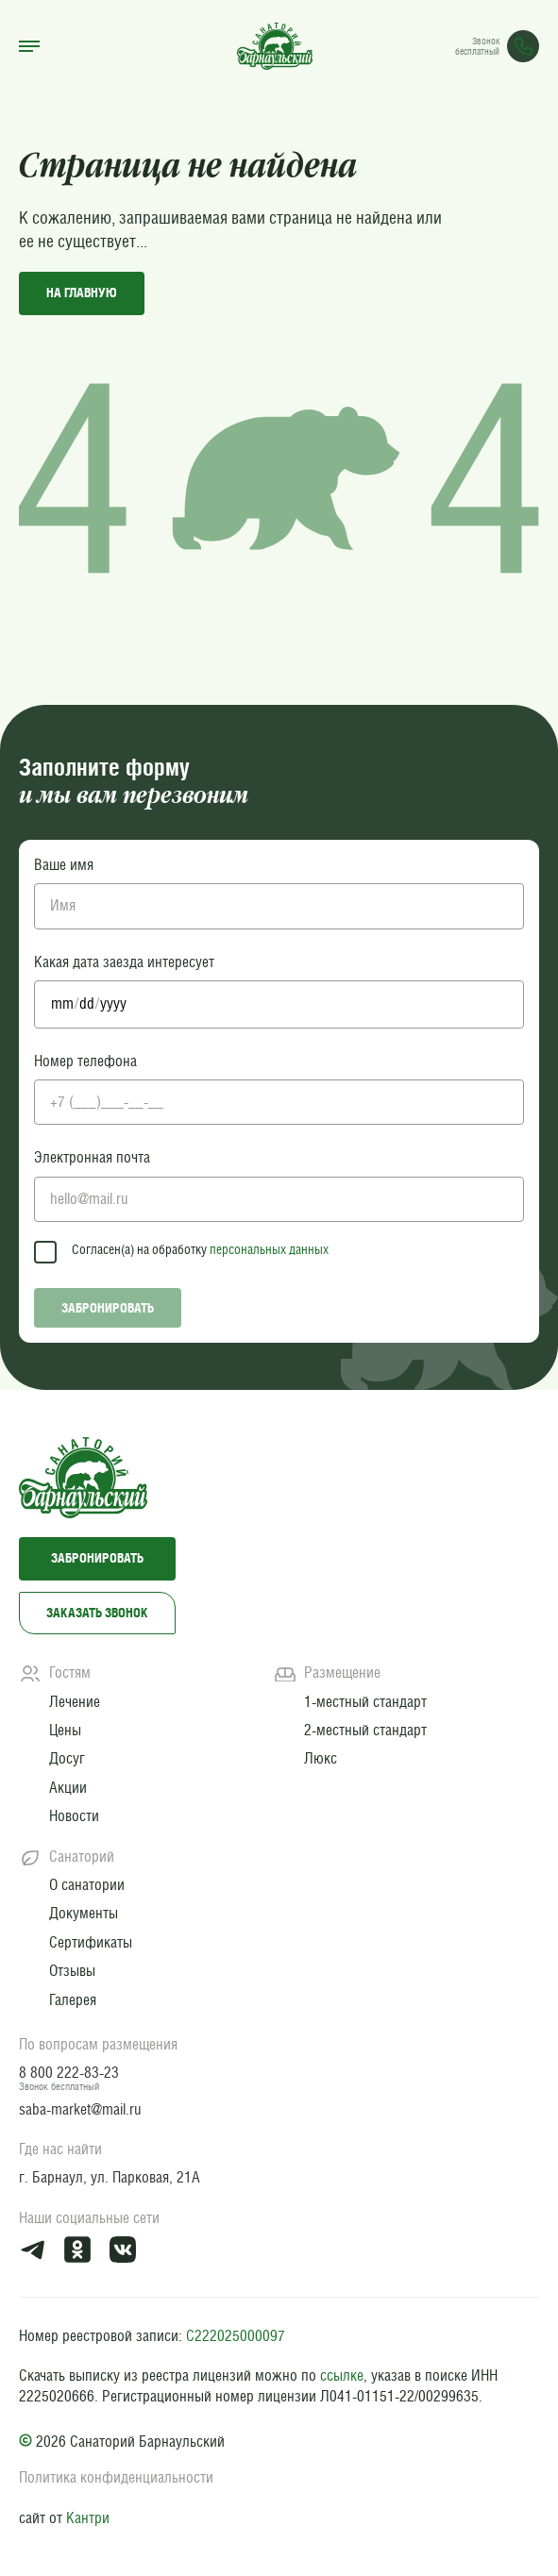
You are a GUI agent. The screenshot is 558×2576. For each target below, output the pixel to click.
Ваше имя (63, 865)
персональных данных (269, 1249)
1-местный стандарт (365, 1702)
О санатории (87, 1885)
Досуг (67, 1758)
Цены (65, 1730)
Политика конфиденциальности (116, 2477)
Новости (74, 1816)
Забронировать (107, 1307)
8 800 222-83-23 (69, 2073)
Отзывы (72, 1971)
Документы (83, 1913)
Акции (68, 1788)
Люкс (320, 1758)
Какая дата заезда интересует (124, 962)
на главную (81, 292)
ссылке (342, 2375)
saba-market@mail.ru (80, 2109)
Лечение (74, 1702)
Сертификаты (90, 1942)
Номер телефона (85, 1061)
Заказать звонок (97, 1612)
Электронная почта (92, 1157)
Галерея (72, 2000)
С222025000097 (235, 2336)
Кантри (88, 2518)
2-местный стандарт (365, 1730)
